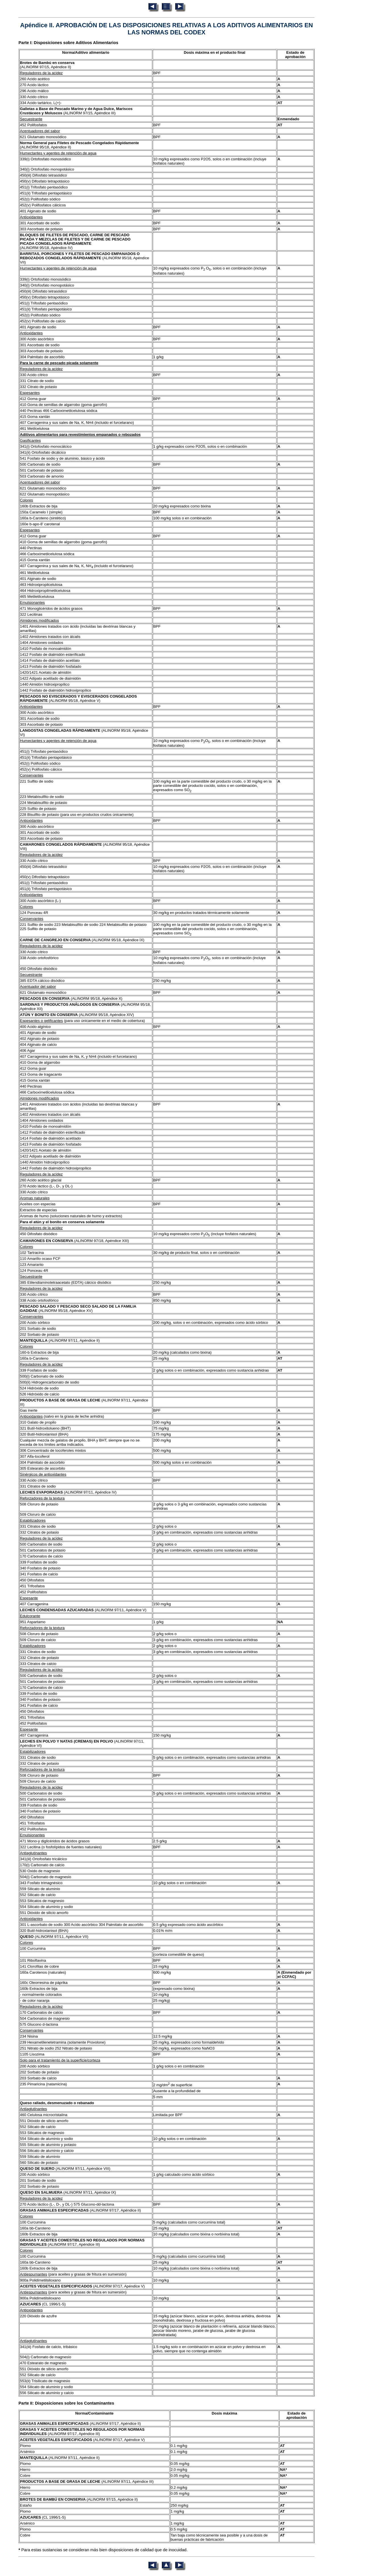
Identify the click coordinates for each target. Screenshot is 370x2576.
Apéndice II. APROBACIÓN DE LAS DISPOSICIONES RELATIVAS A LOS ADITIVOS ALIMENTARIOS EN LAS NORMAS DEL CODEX (166, 29)
